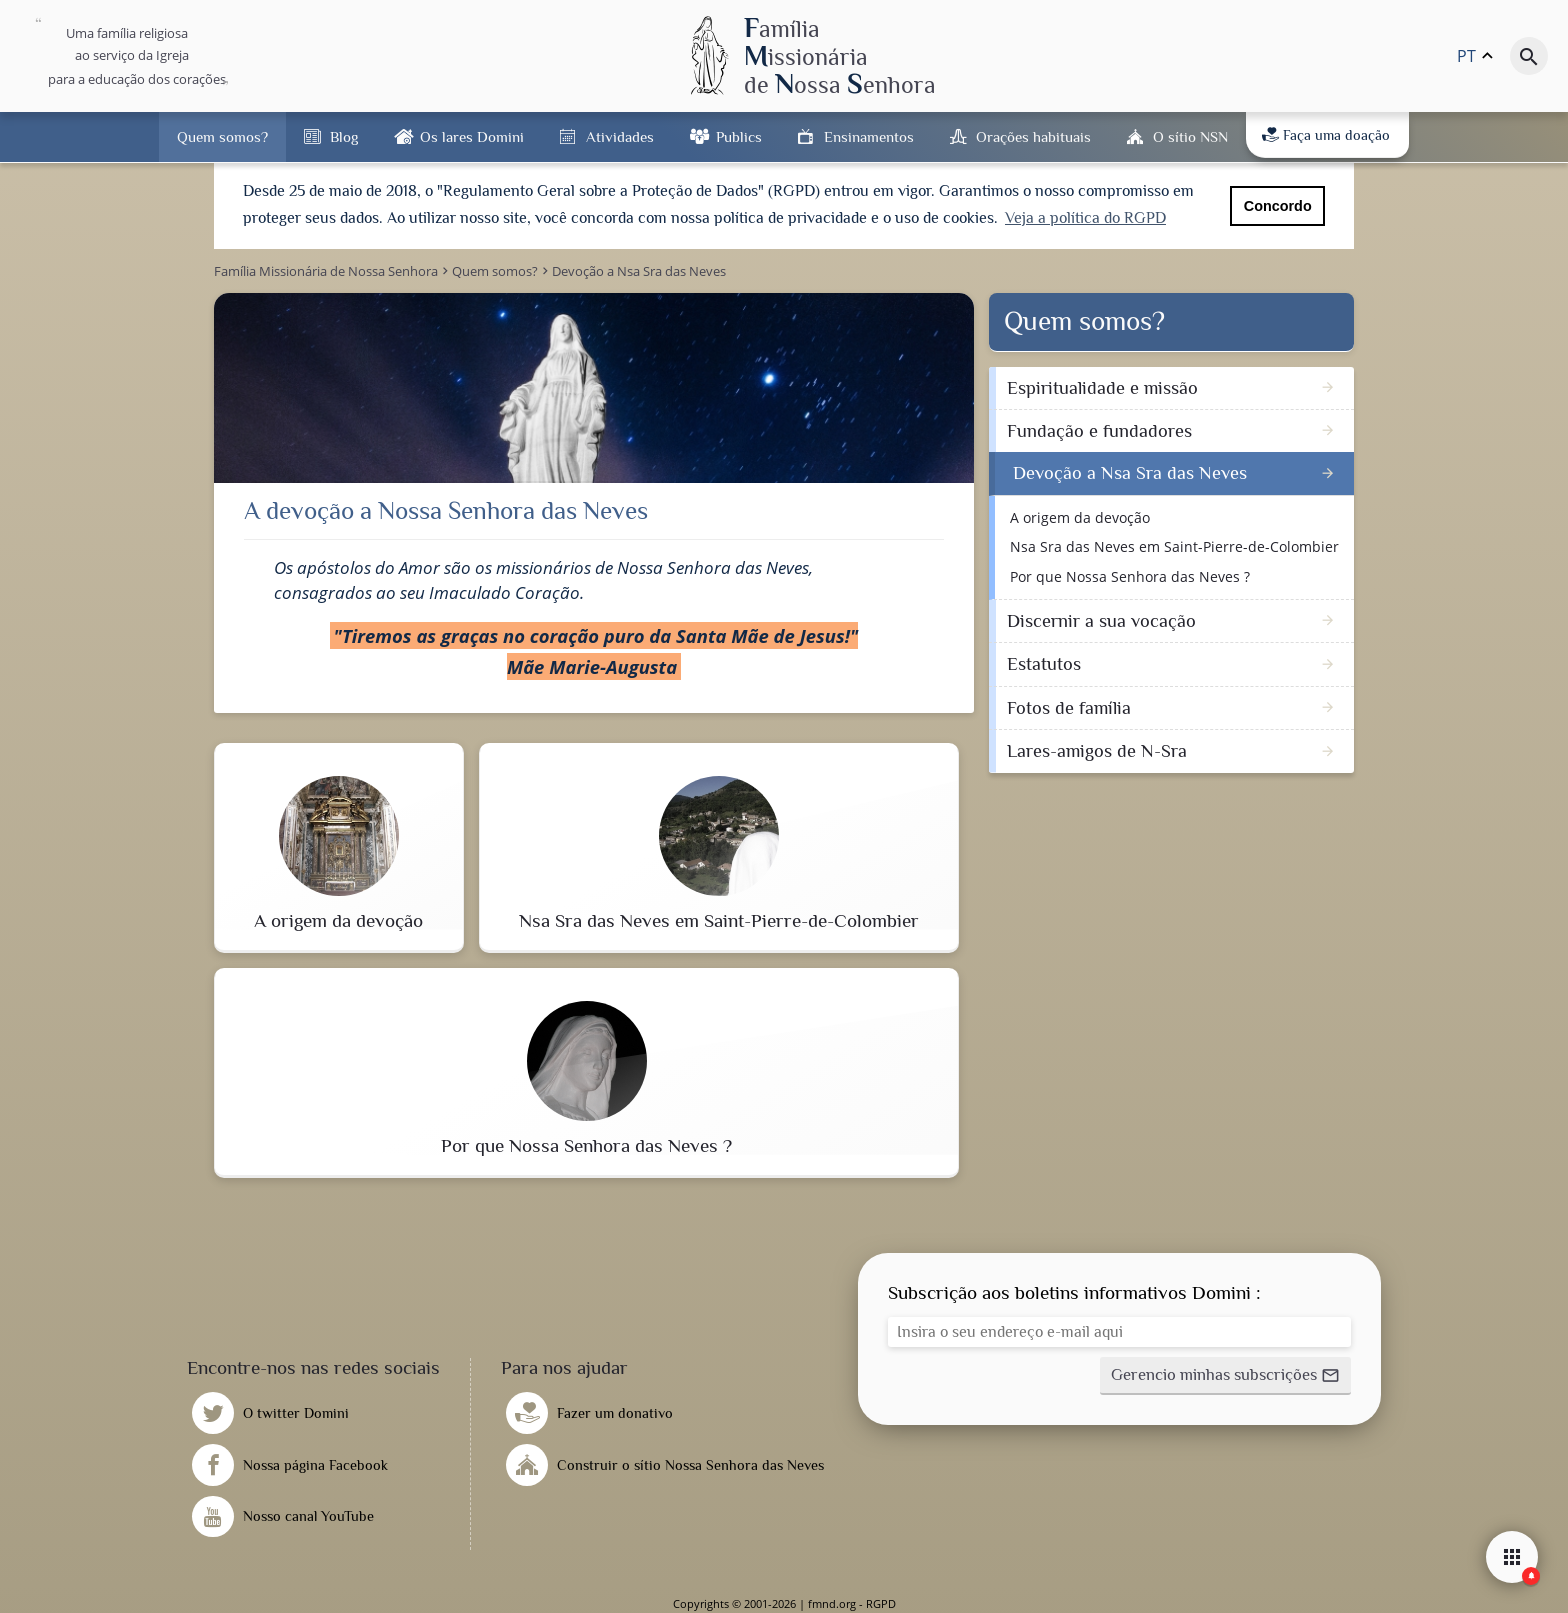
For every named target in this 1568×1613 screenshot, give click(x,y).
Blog (344, 136)
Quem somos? (222, 136)
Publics (739, 136)
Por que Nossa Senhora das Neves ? (1130, 575)
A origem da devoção (1080, 516)
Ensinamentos (869, 136)
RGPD (881, 1603)
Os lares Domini (472, 136)
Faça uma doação (1326, 135)
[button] (1225, 1376)
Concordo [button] (1278, 206)
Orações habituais (1033, 136)
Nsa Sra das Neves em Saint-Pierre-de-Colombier (1174, 546)
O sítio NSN (1190, 136)
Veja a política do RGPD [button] (1085, 218)
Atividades (620, 136)
